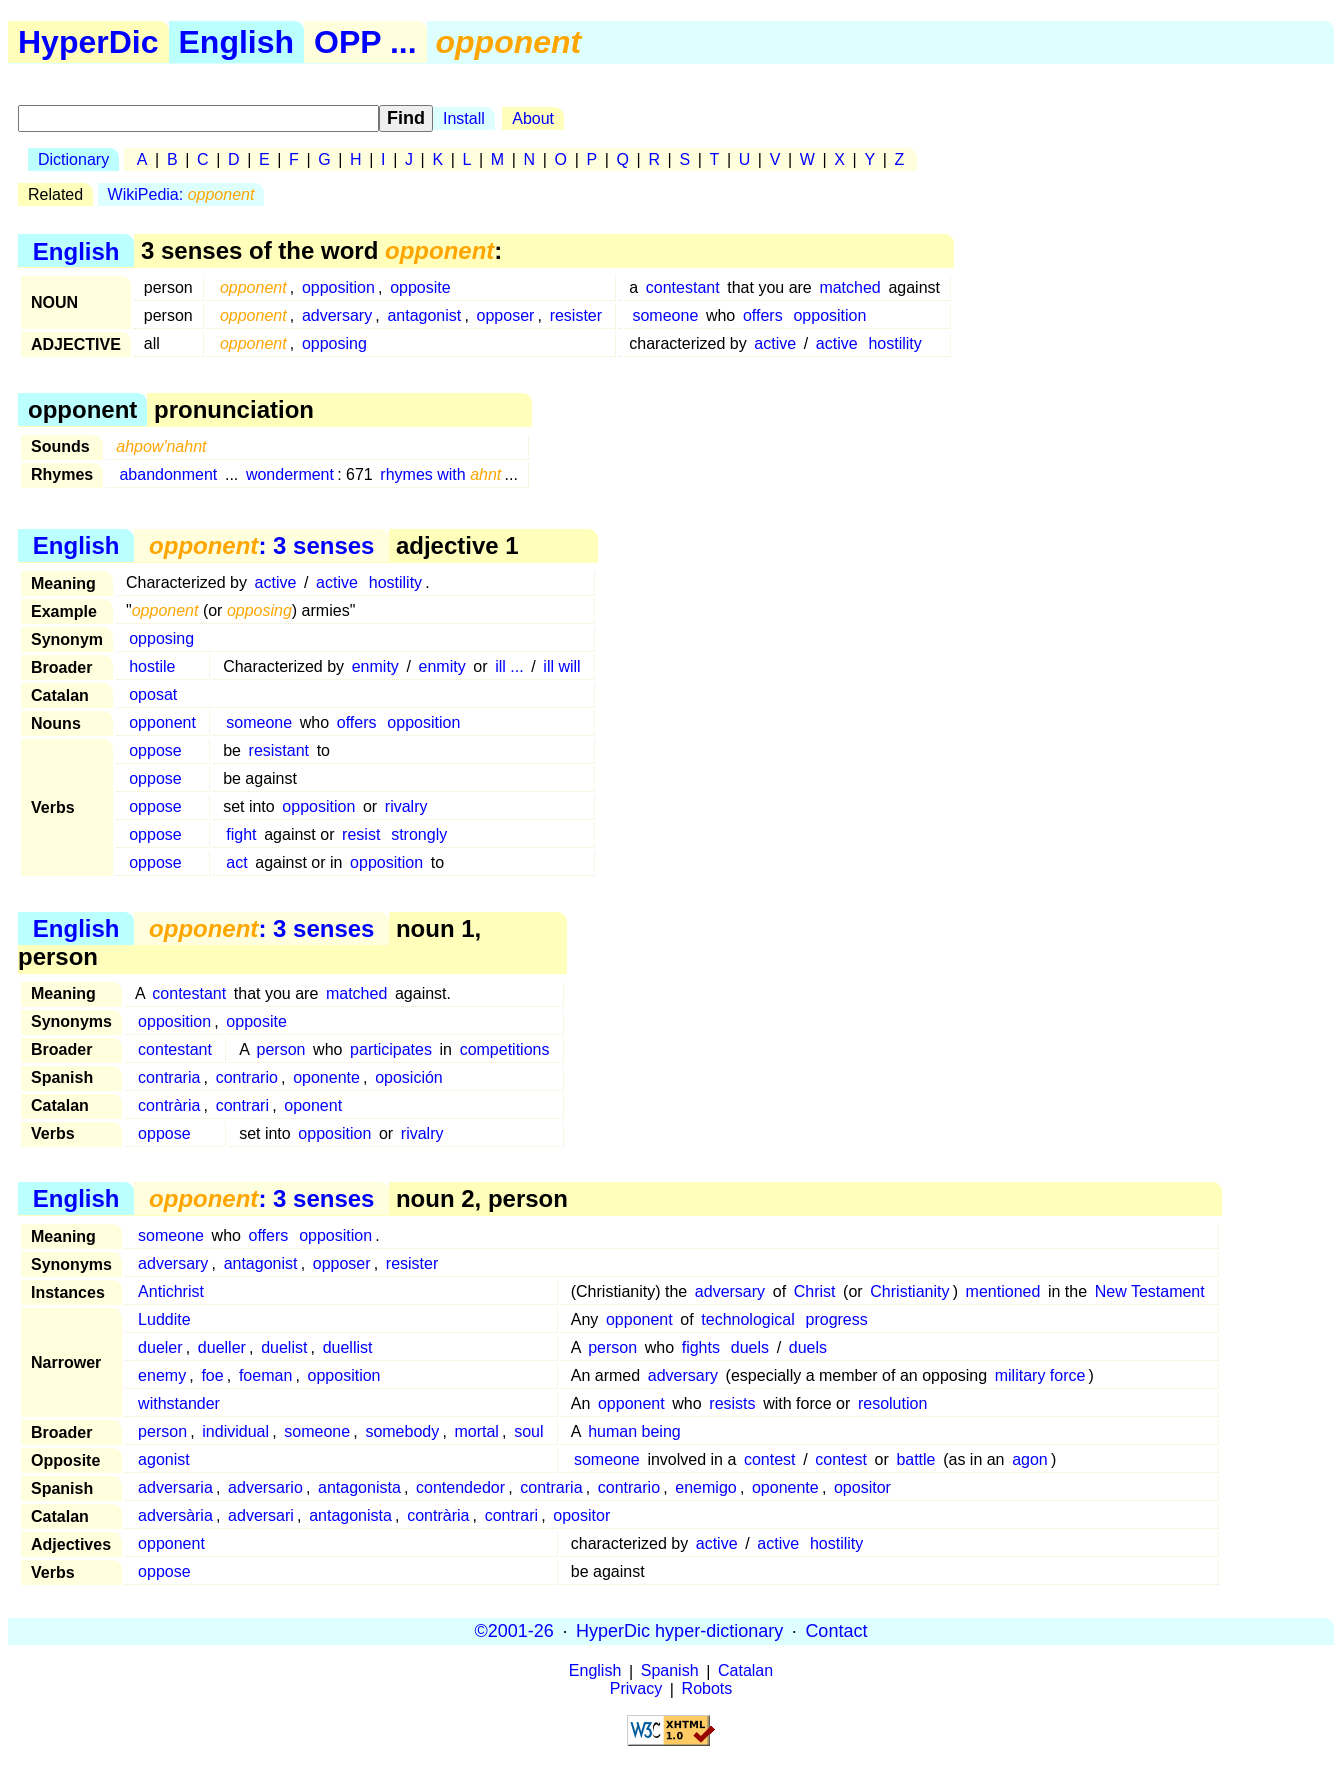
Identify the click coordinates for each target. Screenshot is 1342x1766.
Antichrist (171, 1291)
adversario (265, 1487)
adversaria (175, 1487)
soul (528, 1431)
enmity (375, 666)
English (237, 42)
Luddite (164, 1319)
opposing (334, 343)
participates (391, 1049)
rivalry (406, 806)
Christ (815, 1291)
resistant (279, 750)
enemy (162, 1375)
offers (763, 315)
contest (770, 1459)
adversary (337, 315)
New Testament (1150, 1291)
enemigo (705, 1487)
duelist (284, 1347)
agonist (164, 1459)
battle (915, 1459)
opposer (506, 315)
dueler (160, 1347)
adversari (261, 1515)
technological (747, 1319)
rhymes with (440, 474)
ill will (561, 666)
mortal (476, 1431)
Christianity (909, 1291)
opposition (338, 287)
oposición (409, 1077)
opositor (862, 1487)
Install (464, 118)
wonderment (290, 474)
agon (1030, 1459)
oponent (313, 1105)
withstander (179, 1403)
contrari (242, 1105)
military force (1040, 1375)
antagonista (359, 1487)
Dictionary (73, 159)
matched (849, 287)
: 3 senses (261, 545)
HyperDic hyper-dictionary (679, 1631)
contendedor (460, 1487)
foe (212, 1375)
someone (665, 315)
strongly (419, 834)
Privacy (636, 1689)
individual (235, 1431)
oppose (155, 750)
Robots (707, 1689)
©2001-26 (514, 1631)
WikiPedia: (181, 194)
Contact (836, 1631)
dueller (222, 1347)
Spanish (670, 1671)
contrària (169, 1105)
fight (241, 834)
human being (634, 1431)
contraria (169, 1077)
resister (576, 315)
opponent (162, 722)
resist (361, 834)
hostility (894, 343)
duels (750, 1347)
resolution (892, 1403)
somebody (402, 1431)
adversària (175, 1515)
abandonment (168, 474)
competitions (505, 1049)
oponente (326, 1077)
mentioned (1003, 1291)
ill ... (509, 666)
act (236, 862)
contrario (247, 1077)
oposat (153, 694)
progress (837, 1319)
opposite (420, 287)
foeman (265, 1375)
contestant (683, 287)
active (775, 343)
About (533, 118)
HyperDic (88, 42)
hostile (152, 666)
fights (701, 1347)
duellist (348, 1347)
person (281, 1049)
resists (732, 1403)
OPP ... (365, 42)
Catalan (745, 1671)
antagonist (424, 315)
